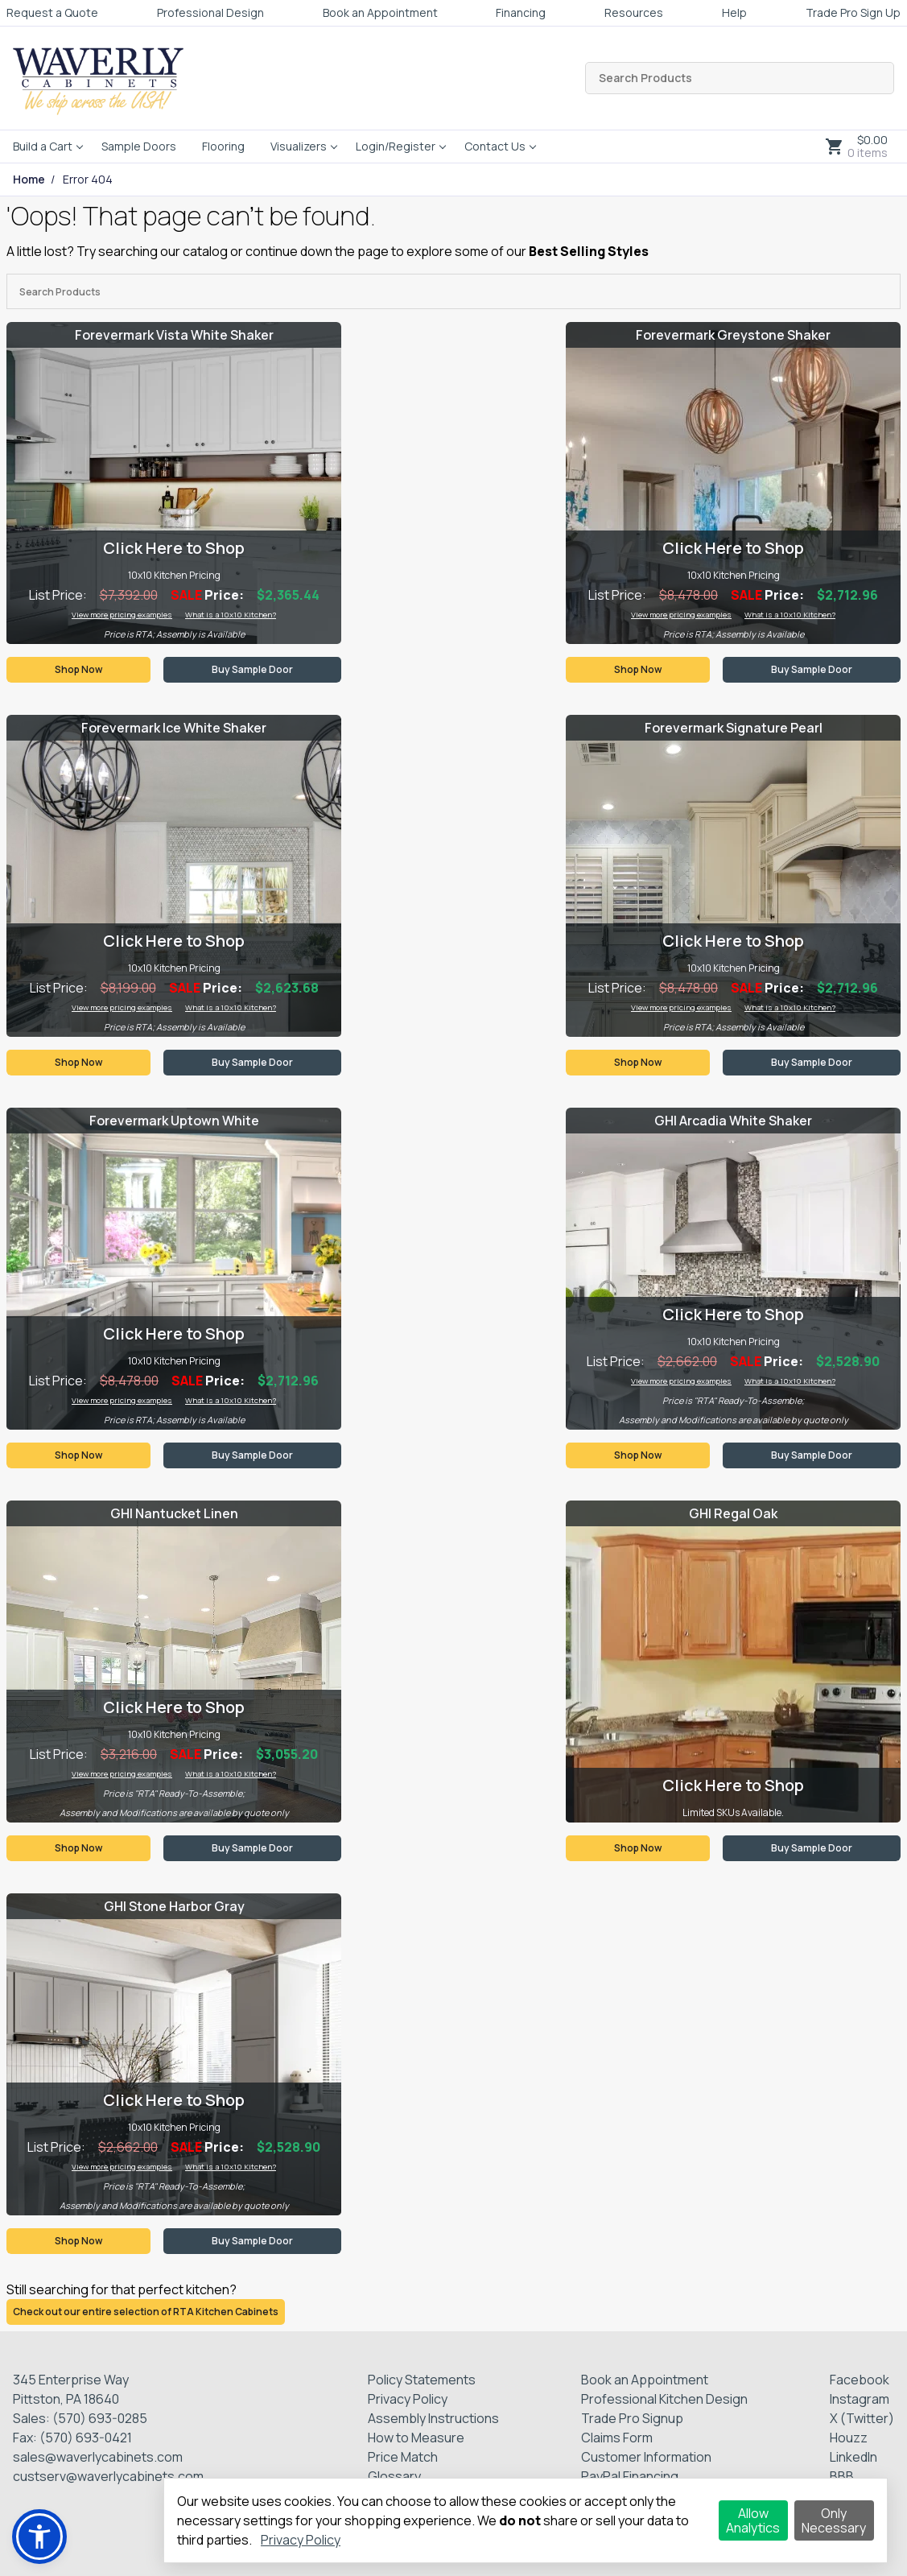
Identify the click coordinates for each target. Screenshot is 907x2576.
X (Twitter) (862, 2418)
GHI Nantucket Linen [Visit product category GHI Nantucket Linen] (174, 1513)
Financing (521, 12)
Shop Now (78, 669)
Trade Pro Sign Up (853, 12)
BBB (842, 2476)
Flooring (223, 146)
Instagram (859, 2399)
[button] (39, 2536)
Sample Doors (138, 146)
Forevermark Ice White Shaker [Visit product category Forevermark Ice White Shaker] (173, 728)
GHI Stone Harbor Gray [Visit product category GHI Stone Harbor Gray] (174, 1906)
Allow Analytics (753, 2520)
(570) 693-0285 (99, 2418)
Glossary (394, 2476)
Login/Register (395, 146)
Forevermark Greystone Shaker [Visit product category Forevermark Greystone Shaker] (733, 335)
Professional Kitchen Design (664, 2399)
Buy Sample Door (252, 669)
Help (734, 12)
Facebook (859, 2379)
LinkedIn (853, 2457)
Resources (633, 12)
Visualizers (298, 146)
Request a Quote (52, 12)
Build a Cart (42, 146)
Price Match (403, 2457)
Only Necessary (834, 2520)
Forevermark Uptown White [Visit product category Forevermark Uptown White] (174, 1120)
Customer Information (646, 2457)
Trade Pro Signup (632, 2418)
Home (29, 179)
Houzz (849, 2437)
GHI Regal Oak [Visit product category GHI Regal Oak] (733, 1513)
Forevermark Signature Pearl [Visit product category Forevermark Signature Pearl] (733, 728)
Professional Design (210, 12)
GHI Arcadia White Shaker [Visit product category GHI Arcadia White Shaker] (733, 1120)
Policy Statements (422, 2379)
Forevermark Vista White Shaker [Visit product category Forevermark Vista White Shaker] (174, 335)
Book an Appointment (380, 12)
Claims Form (617, 2437)
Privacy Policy (407, 2399)
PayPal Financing (629, 2476)
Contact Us (495, 146)
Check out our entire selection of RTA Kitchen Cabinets (145, 2311)
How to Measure (416, 2437)
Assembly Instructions (433, 2418)
